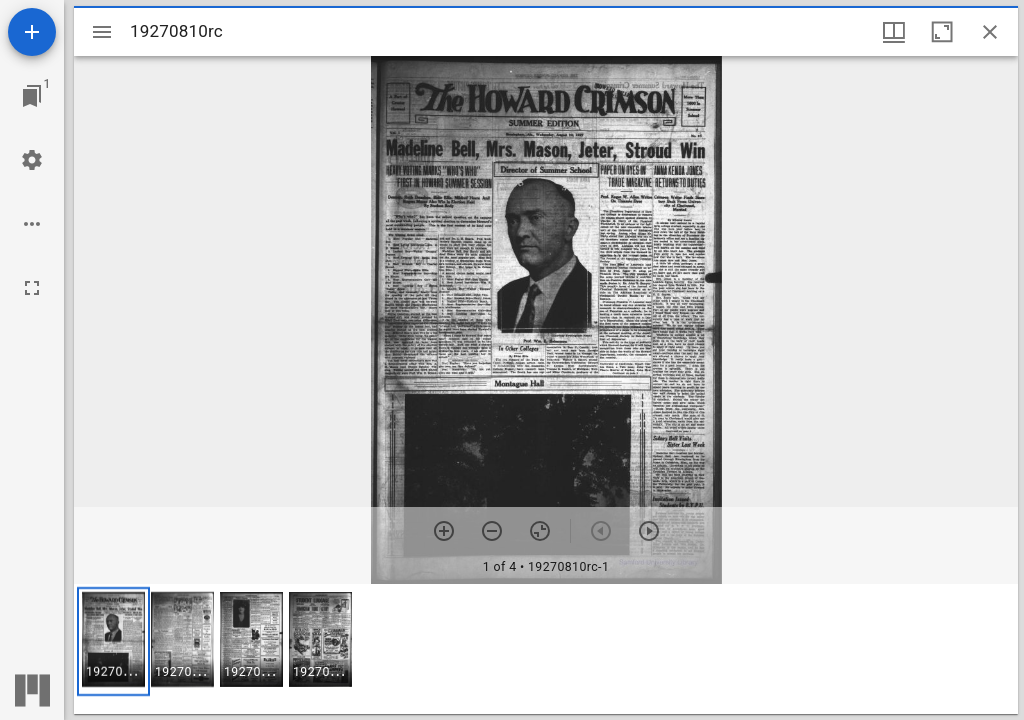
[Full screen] (32, 288)
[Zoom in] (444, 531)
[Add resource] (32, 32)
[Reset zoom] (540, 531)
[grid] (546, 649)
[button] (113, 641)
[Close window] (990, 32)
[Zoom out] (492, 531)
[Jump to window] (32, 96)
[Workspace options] (32, 224)
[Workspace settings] (32, 160)
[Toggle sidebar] (102, 32)
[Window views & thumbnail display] (894, 32)
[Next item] (649, 531)
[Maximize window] (942, 32)
